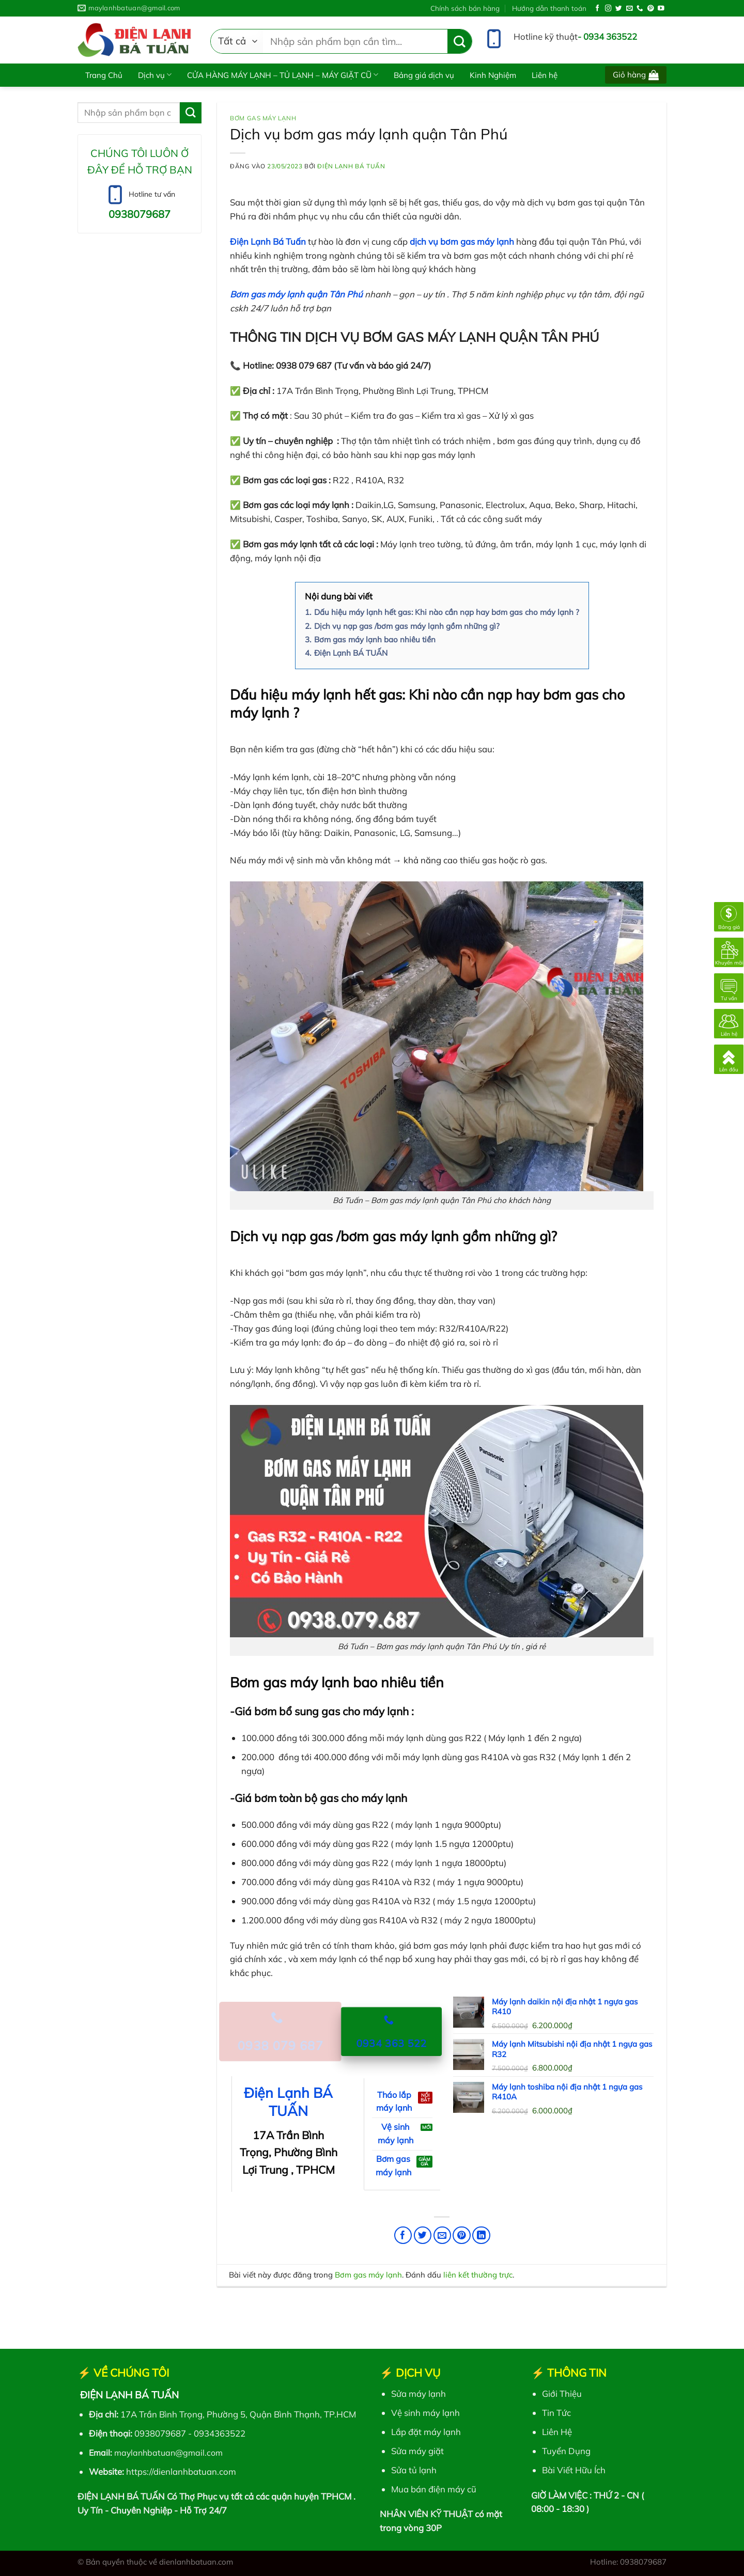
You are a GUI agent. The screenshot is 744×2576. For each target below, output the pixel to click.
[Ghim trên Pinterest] (462, 2235)
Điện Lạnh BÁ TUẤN (288, 2102)
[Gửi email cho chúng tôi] (629, 8)
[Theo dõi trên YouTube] (661, 8)
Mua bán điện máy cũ (433, 2489)
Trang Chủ (103, 75)
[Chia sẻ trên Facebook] (403, 2235)
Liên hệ (544, 75)
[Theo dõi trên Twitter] (618, 8)
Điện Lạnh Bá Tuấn (351, 166)
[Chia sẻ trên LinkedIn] (481, 2235)
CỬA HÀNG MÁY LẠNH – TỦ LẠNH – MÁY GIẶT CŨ (282, 75)
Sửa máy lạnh (418, 2393)
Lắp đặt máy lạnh (426, 2431)
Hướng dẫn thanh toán (549, 8)
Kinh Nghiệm (493, 75)
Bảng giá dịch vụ (424, 75)
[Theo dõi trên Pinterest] (650, 8)
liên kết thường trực (478, 2275)
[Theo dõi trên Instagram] (608, 8)
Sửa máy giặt (417, 2450)
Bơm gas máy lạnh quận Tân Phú (296, 294)
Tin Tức (556, 2412)
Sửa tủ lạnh (414, 2469)
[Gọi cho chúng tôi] (640, 8)
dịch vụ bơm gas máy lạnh (462, 241)
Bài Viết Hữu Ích (574, 2469)
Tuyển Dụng (566, 2450)
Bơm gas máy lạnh (263, 118)
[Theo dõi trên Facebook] (597, 8)
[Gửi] (459, 41)
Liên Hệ (557, 2431)
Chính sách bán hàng (465, 8)
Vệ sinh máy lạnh (425, 2412)
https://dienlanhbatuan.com (181, 2471)
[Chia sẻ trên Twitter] (423, 2235)
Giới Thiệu (562, 2393)
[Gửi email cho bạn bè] (442, 2235)
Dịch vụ (155, 75)
